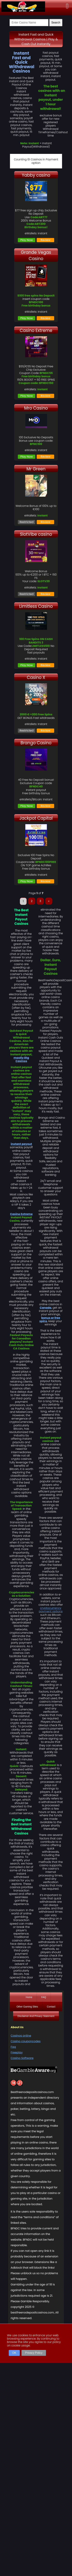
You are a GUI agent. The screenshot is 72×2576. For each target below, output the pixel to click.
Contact (51, 2006)
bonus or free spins (49, 1319)
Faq (13, 2047)
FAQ (43, 1997)
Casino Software (22, 2058)
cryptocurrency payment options (51, 1609)
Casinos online (21, 2036)
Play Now (26, 240)
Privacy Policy (33, 2352)
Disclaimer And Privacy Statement (35, 2016)
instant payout (21, 1144)
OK (14, 2352)
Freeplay (17, 2052)
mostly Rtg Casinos (21, 1059)
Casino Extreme (21, 1214)
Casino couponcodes (26, 2041)
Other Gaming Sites (27, 2006)
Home (29, 1997)
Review (45, 240)
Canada (45, 1308)
